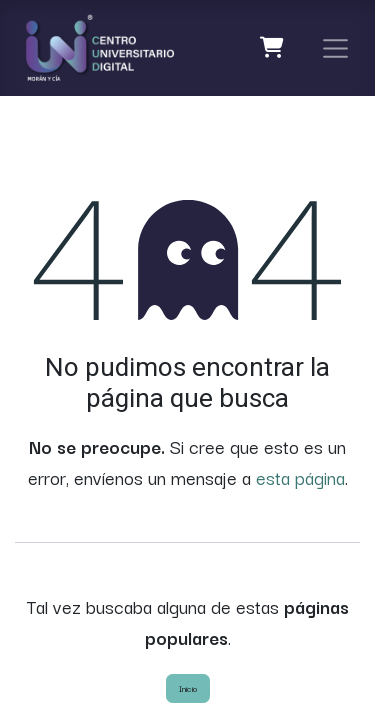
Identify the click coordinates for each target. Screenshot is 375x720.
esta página (300, 477)
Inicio (188, 688)
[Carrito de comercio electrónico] (272, 48)
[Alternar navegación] (336, 48)
